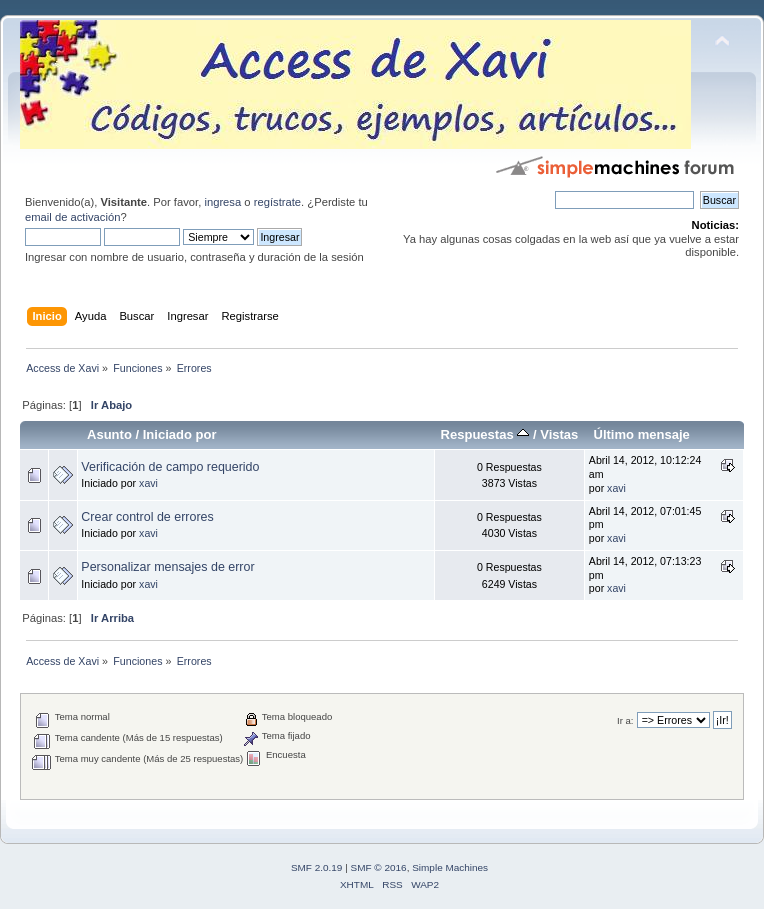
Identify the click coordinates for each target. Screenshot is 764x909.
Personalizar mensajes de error (167, 567)
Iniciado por (180, 434)
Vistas (559, 434)
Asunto (109, 434)
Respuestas (485, 434)
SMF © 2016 (379, 867)
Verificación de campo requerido (170, 467)
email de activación (72, 217)
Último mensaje (641, 434)
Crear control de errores (147, 517)
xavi (148, 483)
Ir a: (625, 720)
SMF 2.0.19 (317, 867)
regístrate (277, 202)
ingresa (222, 202)
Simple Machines (450, 867)
